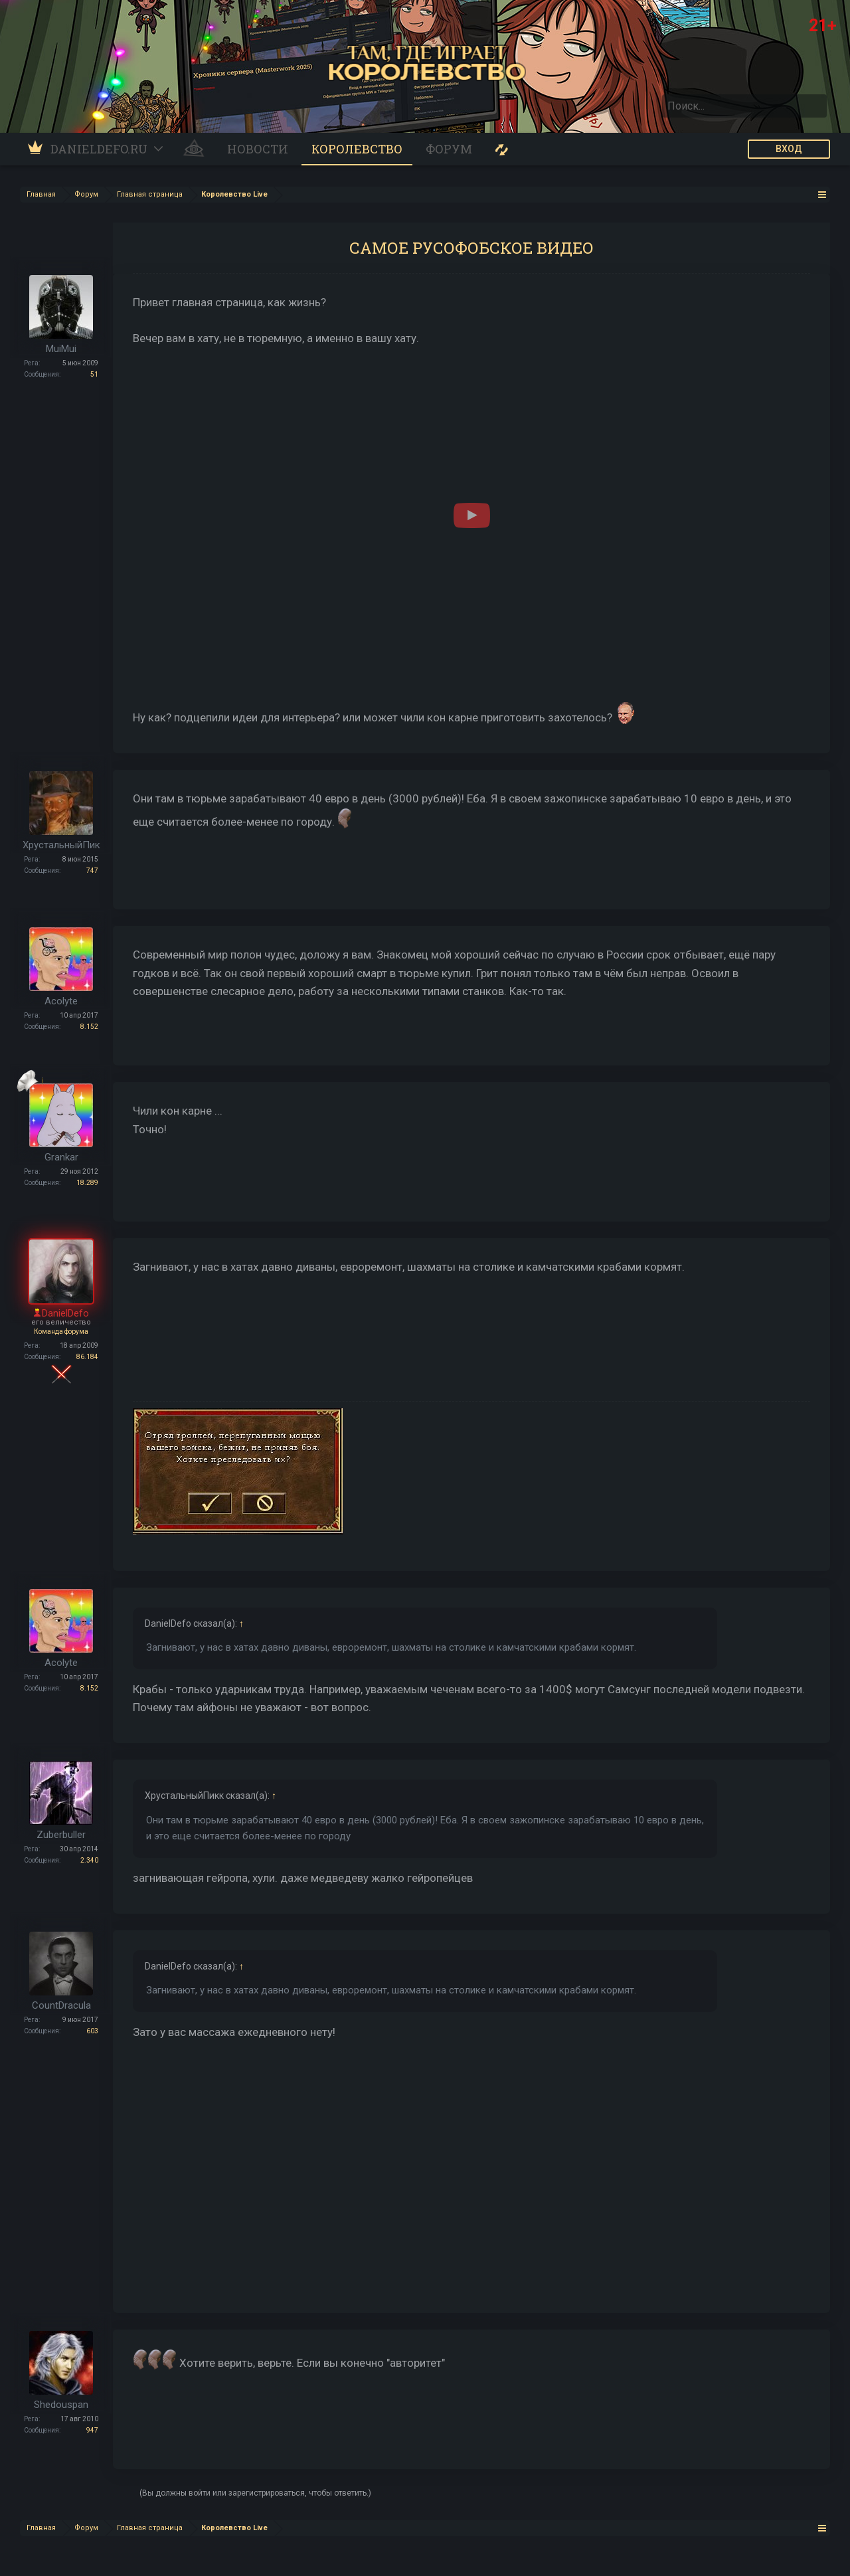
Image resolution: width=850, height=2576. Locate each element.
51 (94, 374)
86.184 (87, 1356)
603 (92, 2031)
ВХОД (789, 148)
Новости (257, 149)
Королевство (356, 149)
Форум (449, 149)
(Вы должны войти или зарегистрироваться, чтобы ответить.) (255, 2493)
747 (92, 870)
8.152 (89, 1026)
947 (92, 2430)
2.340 (89, 1860)
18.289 (87, 1182)
